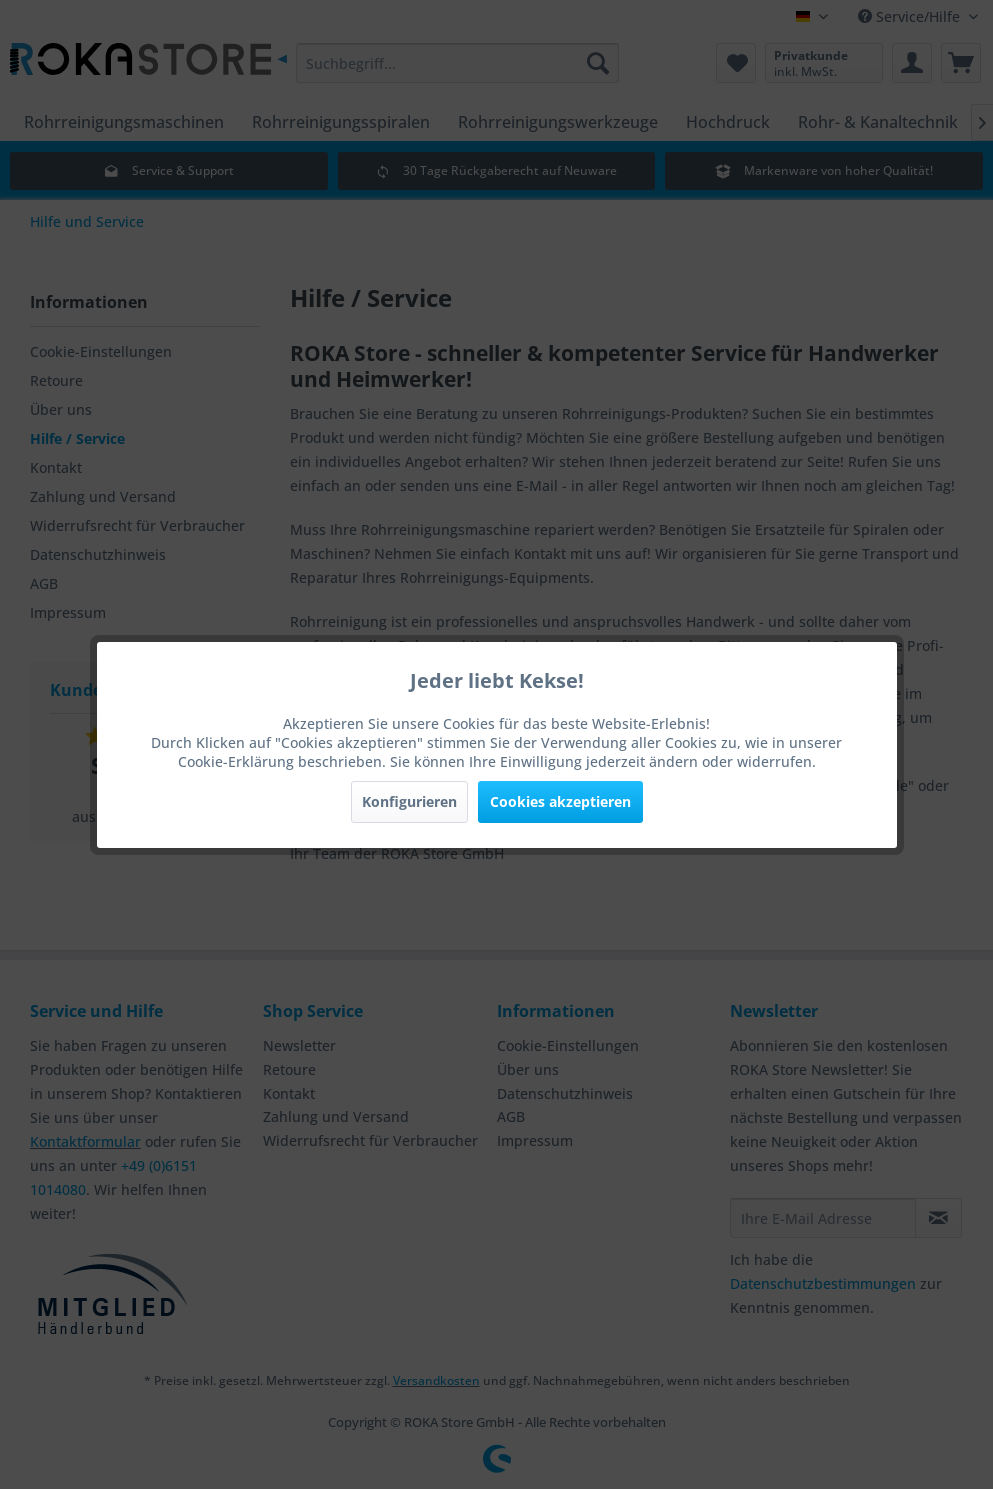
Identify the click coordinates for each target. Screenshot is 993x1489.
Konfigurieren (409, 801)
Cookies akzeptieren (560, 801)
